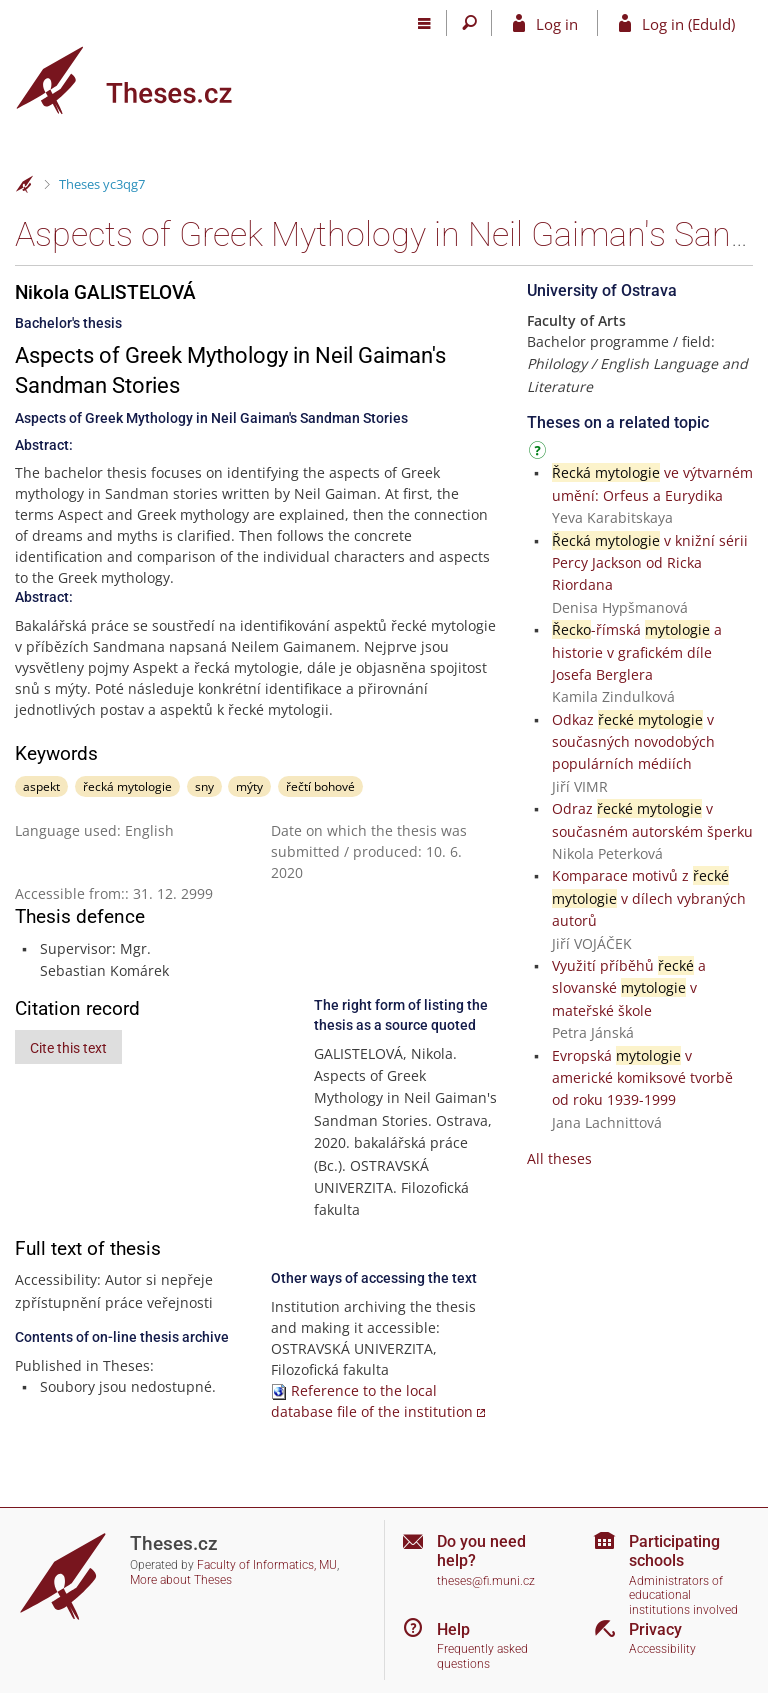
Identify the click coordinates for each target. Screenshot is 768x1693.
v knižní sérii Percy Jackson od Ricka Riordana (650, 563)
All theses (559, 1158)
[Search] (469, 23)
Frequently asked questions (482, 1656)
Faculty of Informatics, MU (267, 1565)
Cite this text (68, 1048)
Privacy (655, 1629)
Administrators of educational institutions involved (683, 1595)
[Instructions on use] (540, 453)
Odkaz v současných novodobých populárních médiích (633, 742)
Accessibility (662, 1649)
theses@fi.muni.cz (486, 1581)
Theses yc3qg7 (102, 184)
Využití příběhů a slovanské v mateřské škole (629, 988)
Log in (557, 24)
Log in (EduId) (688, 24)
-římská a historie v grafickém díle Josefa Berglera (637, 652)
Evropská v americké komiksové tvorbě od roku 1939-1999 (642, 1078)
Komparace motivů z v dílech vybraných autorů (649, 898)
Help (453, 1629)
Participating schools (674, 1551)
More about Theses (181, 1580)
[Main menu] (424, 23)
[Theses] (140, 80)
